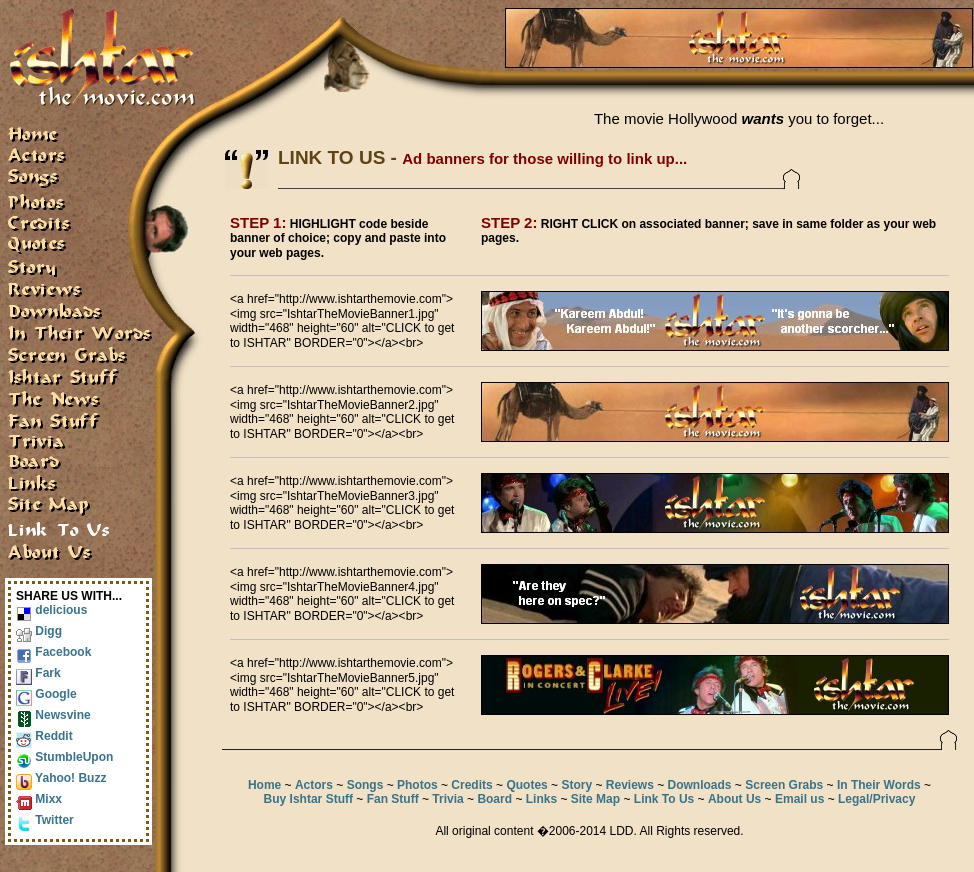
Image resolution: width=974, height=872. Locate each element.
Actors (314, 785)
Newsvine (53, 715)
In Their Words (879, 785)
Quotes (526, 785)
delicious (51, 610)
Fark (38, 673)
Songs (365, 785)
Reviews (630, 785)
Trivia (447, 799)
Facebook (53, 652)
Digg (39, 631)
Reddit (44, 736)
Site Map (595, 799)
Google (46, 694)
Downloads (700, 785)
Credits (471, 785)
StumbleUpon (64, 757)
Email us (799, 799)
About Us (734, 799)
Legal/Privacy (876, 799)
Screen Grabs (784, 785)
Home (264, 785)
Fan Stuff (393, 799)
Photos (417, 785)
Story (576, 785)
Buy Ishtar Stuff (308, 799)
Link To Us (664, 799)
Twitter (45, 820)
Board (494, 799)
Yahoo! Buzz (61, 778)
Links (541, 799)
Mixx (39, 799)
